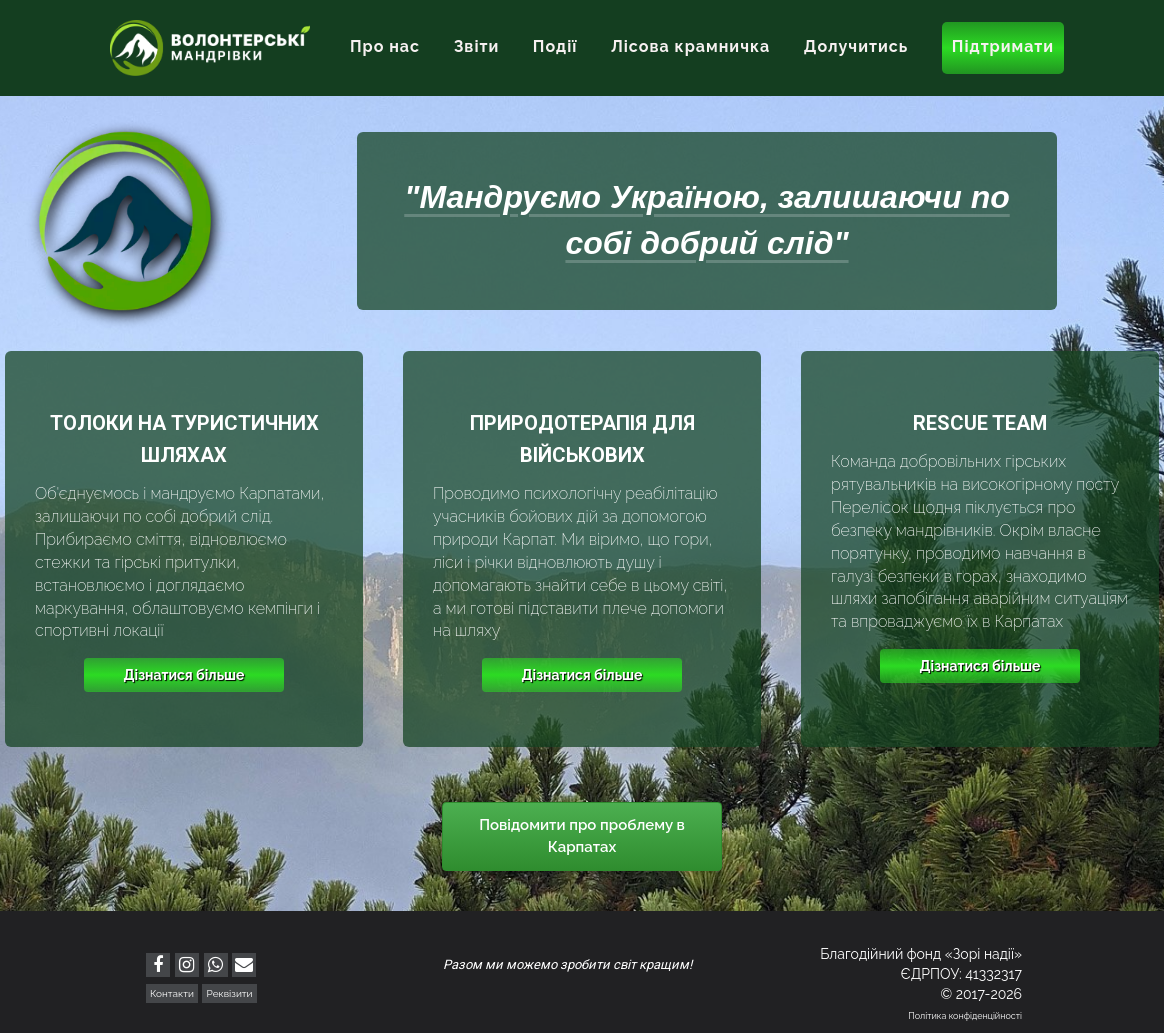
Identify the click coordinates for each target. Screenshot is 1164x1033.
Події (555, 46)
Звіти (477, 46)
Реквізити (229, 993)
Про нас (385, 46)
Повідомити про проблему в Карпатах (582, 835)
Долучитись (856, 46)
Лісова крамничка (690, 46)
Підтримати (1003, 46)
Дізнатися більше (184, 675)
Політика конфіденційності (965, 1016)
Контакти (172, 993)
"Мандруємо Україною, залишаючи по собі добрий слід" (706, 220)
